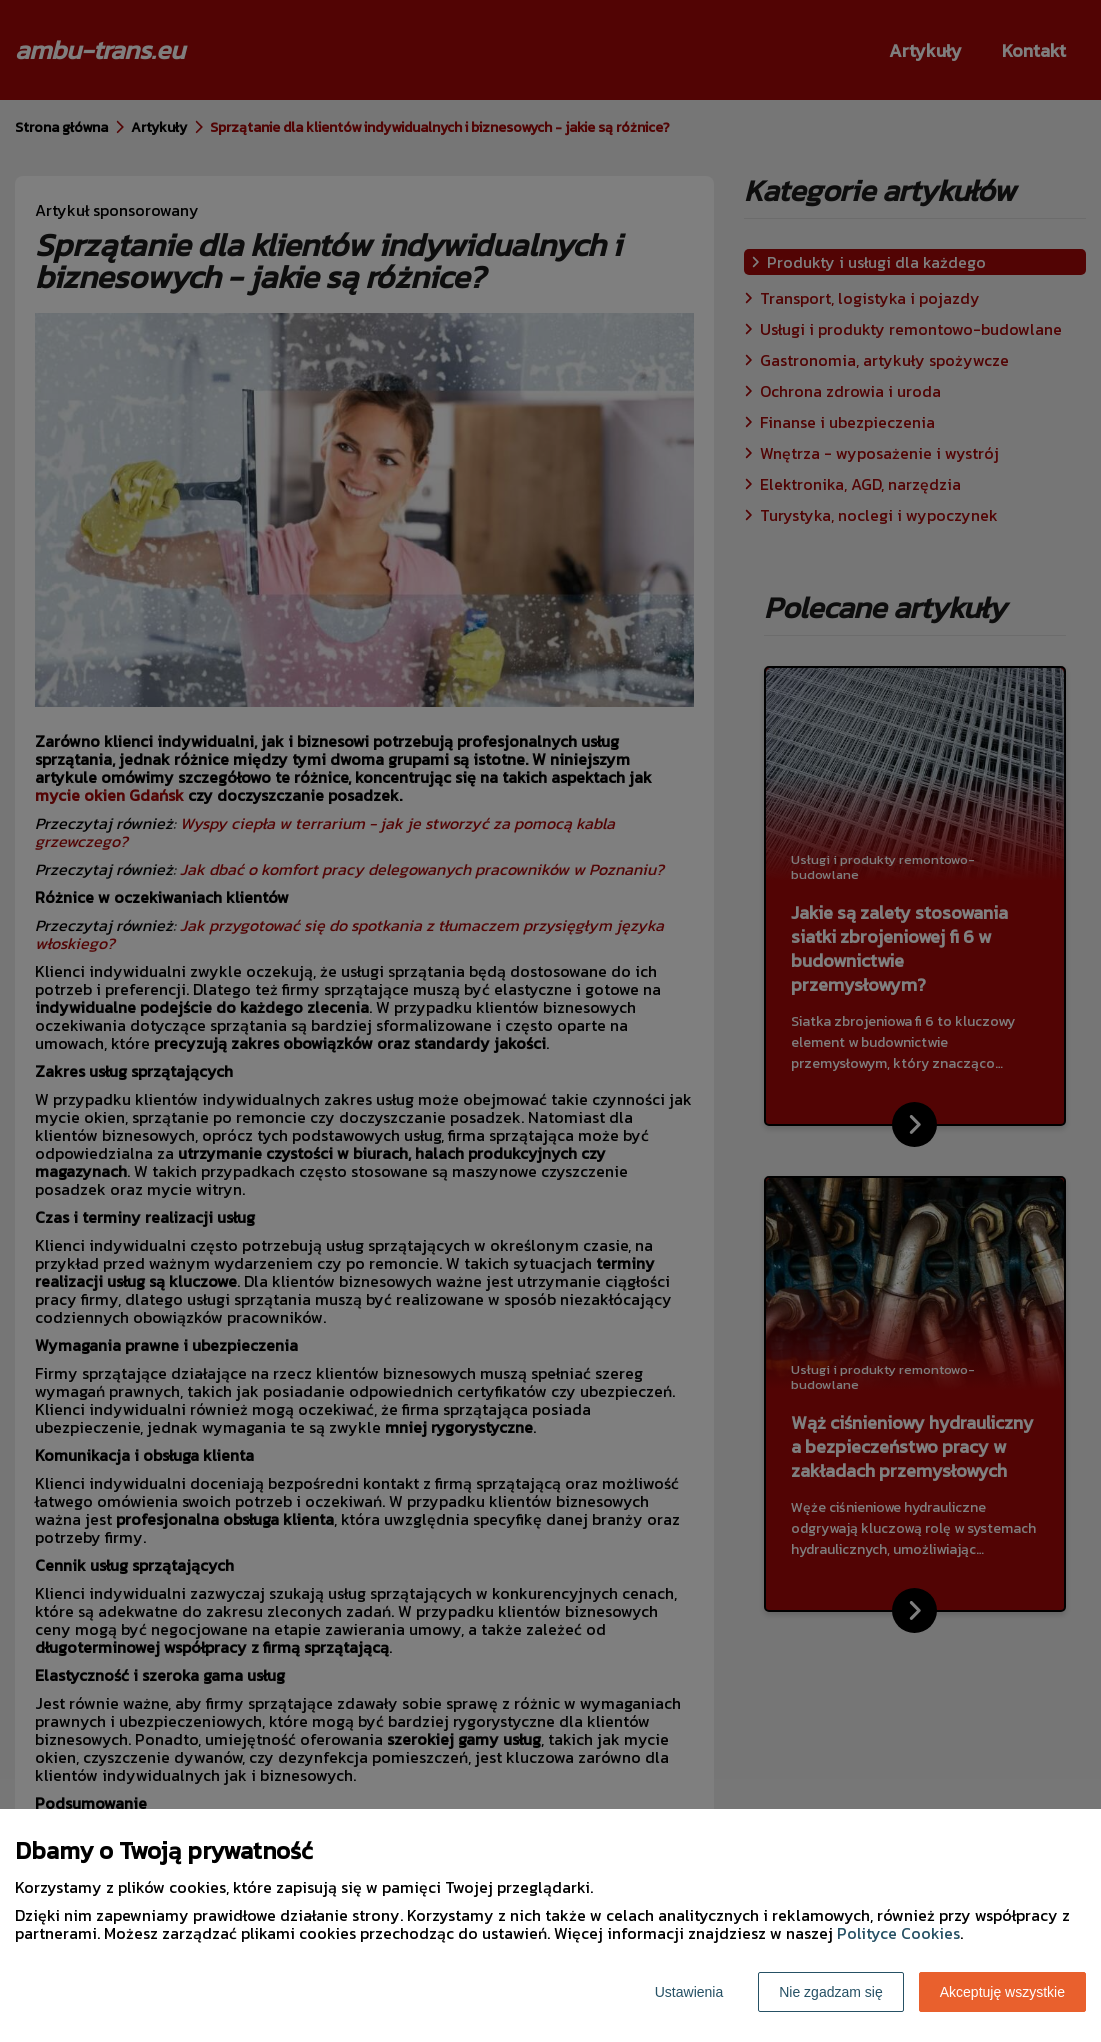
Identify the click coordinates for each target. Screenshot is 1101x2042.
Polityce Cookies (898, 1933)
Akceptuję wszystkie (1002, 1992)
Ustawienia (689, 1992)
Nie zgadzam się (831, 1992)
